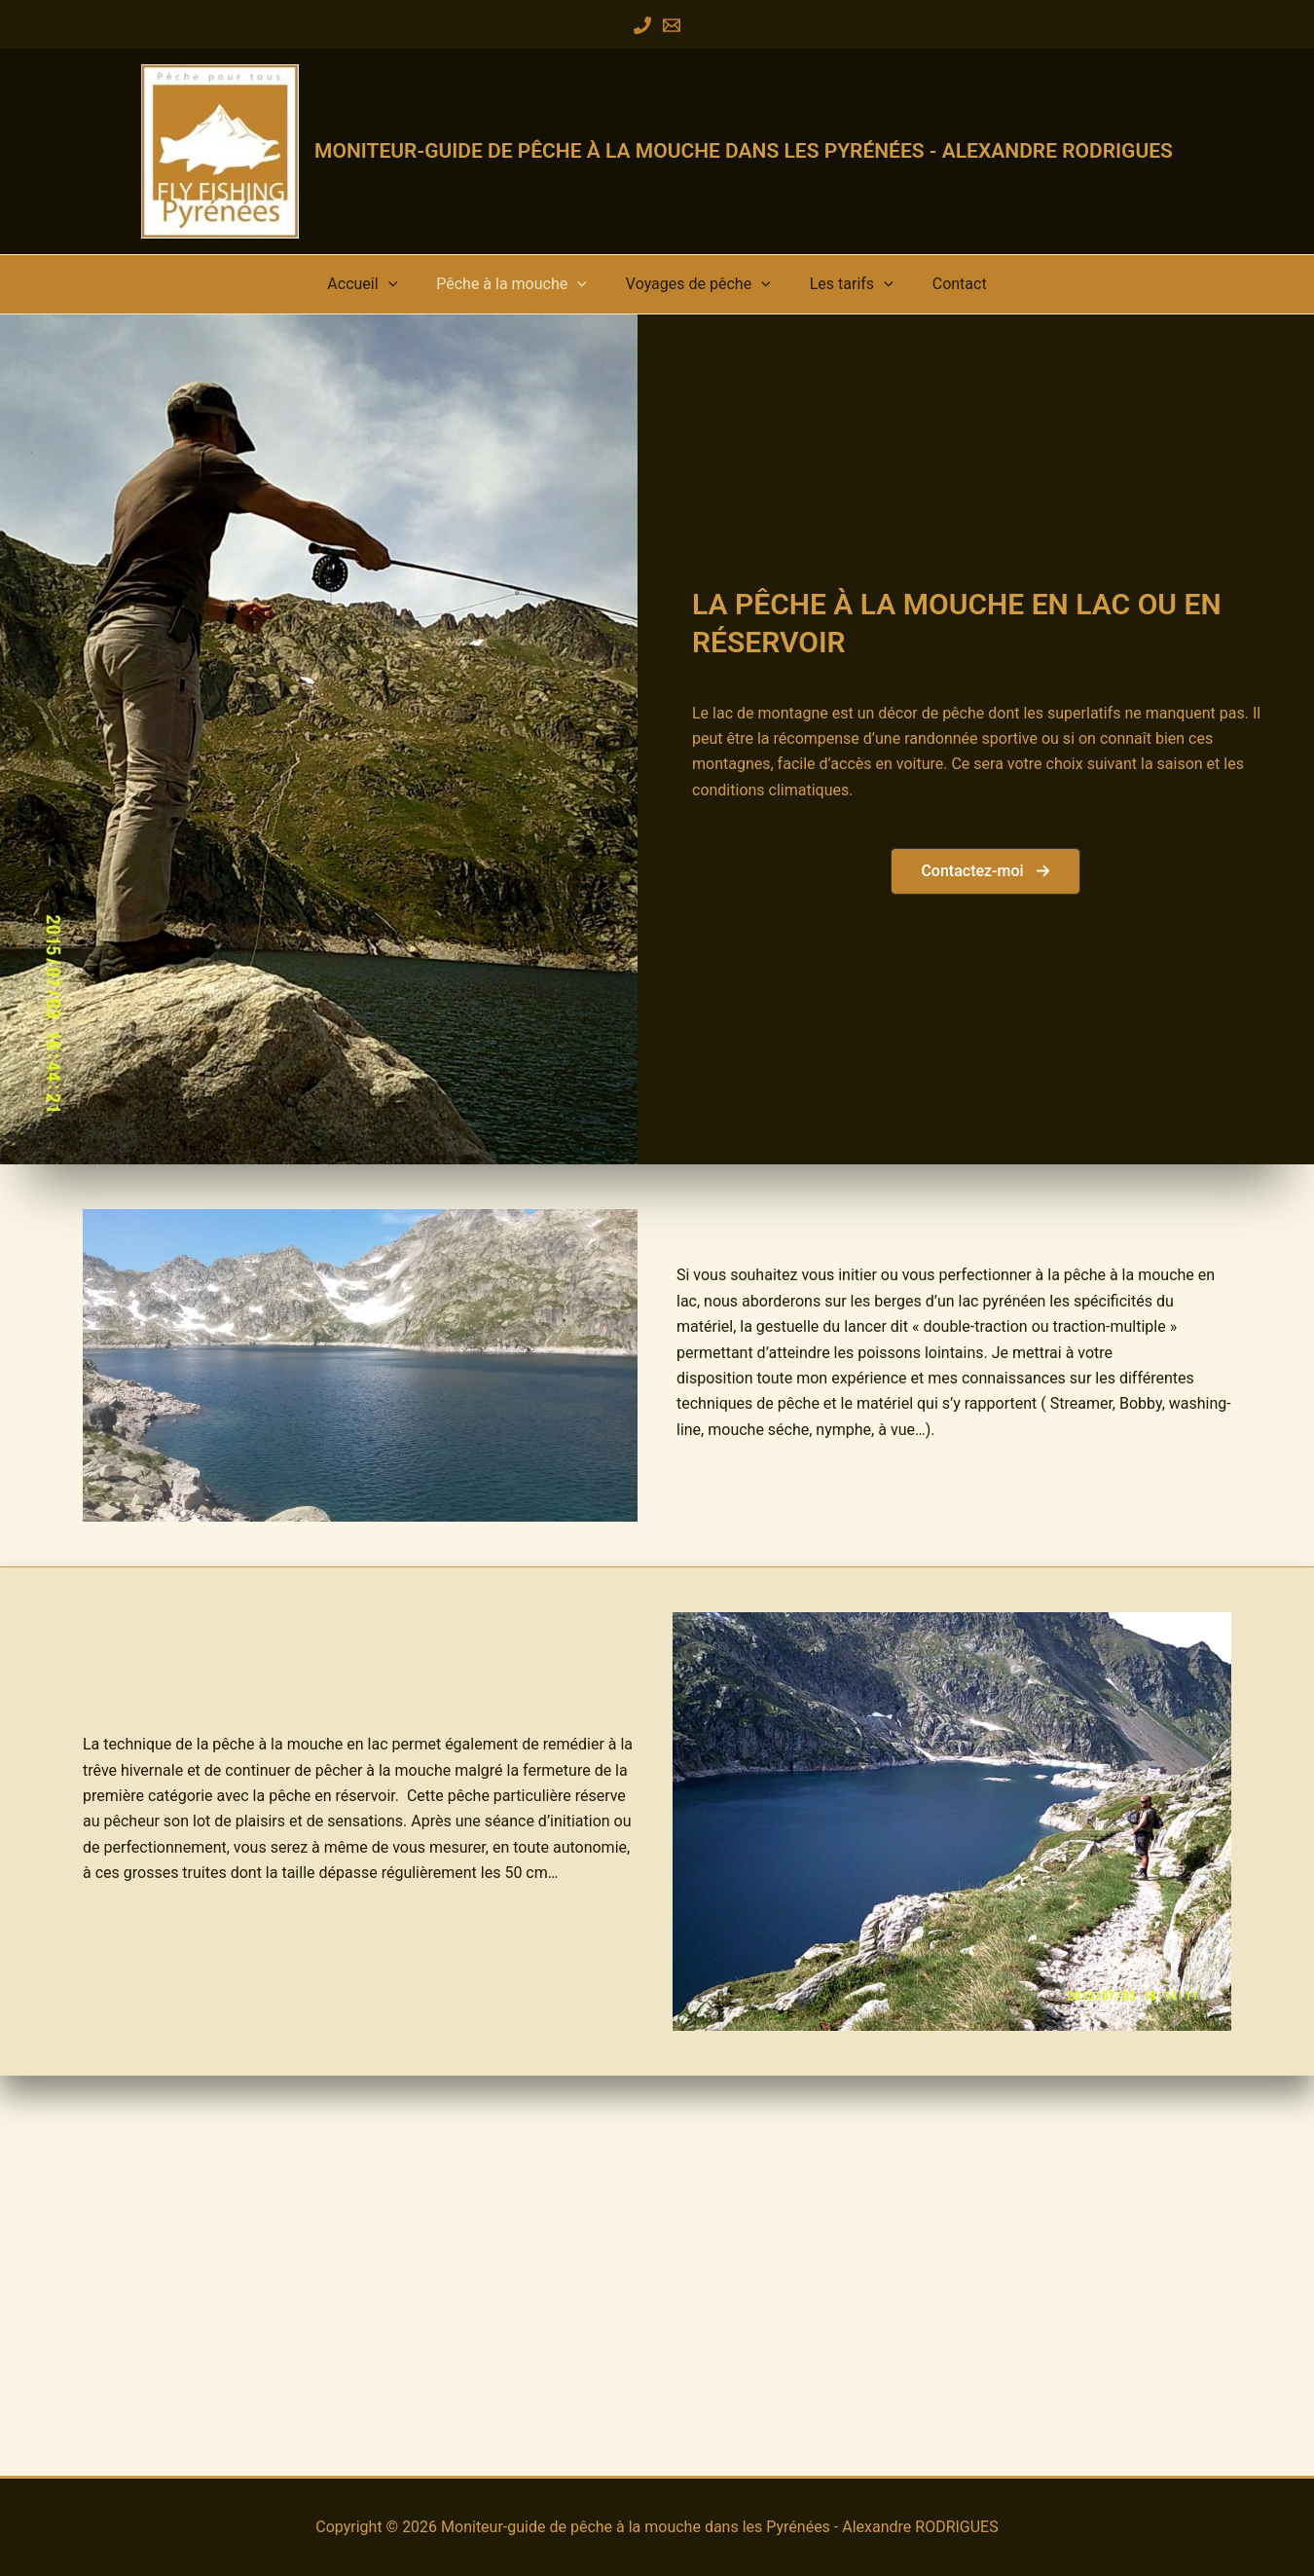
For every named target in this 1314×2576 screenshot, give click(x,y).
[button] (431, 293)
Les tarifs (830, 293)
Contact (917, 292)
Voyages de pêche (698, 293)
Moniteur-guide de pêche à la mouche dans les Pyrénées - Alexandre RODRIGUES (743, 151)
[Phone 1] (642, 25)
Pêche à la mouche (532, 293)
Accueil (405, 293)
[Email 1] (671, 25)
